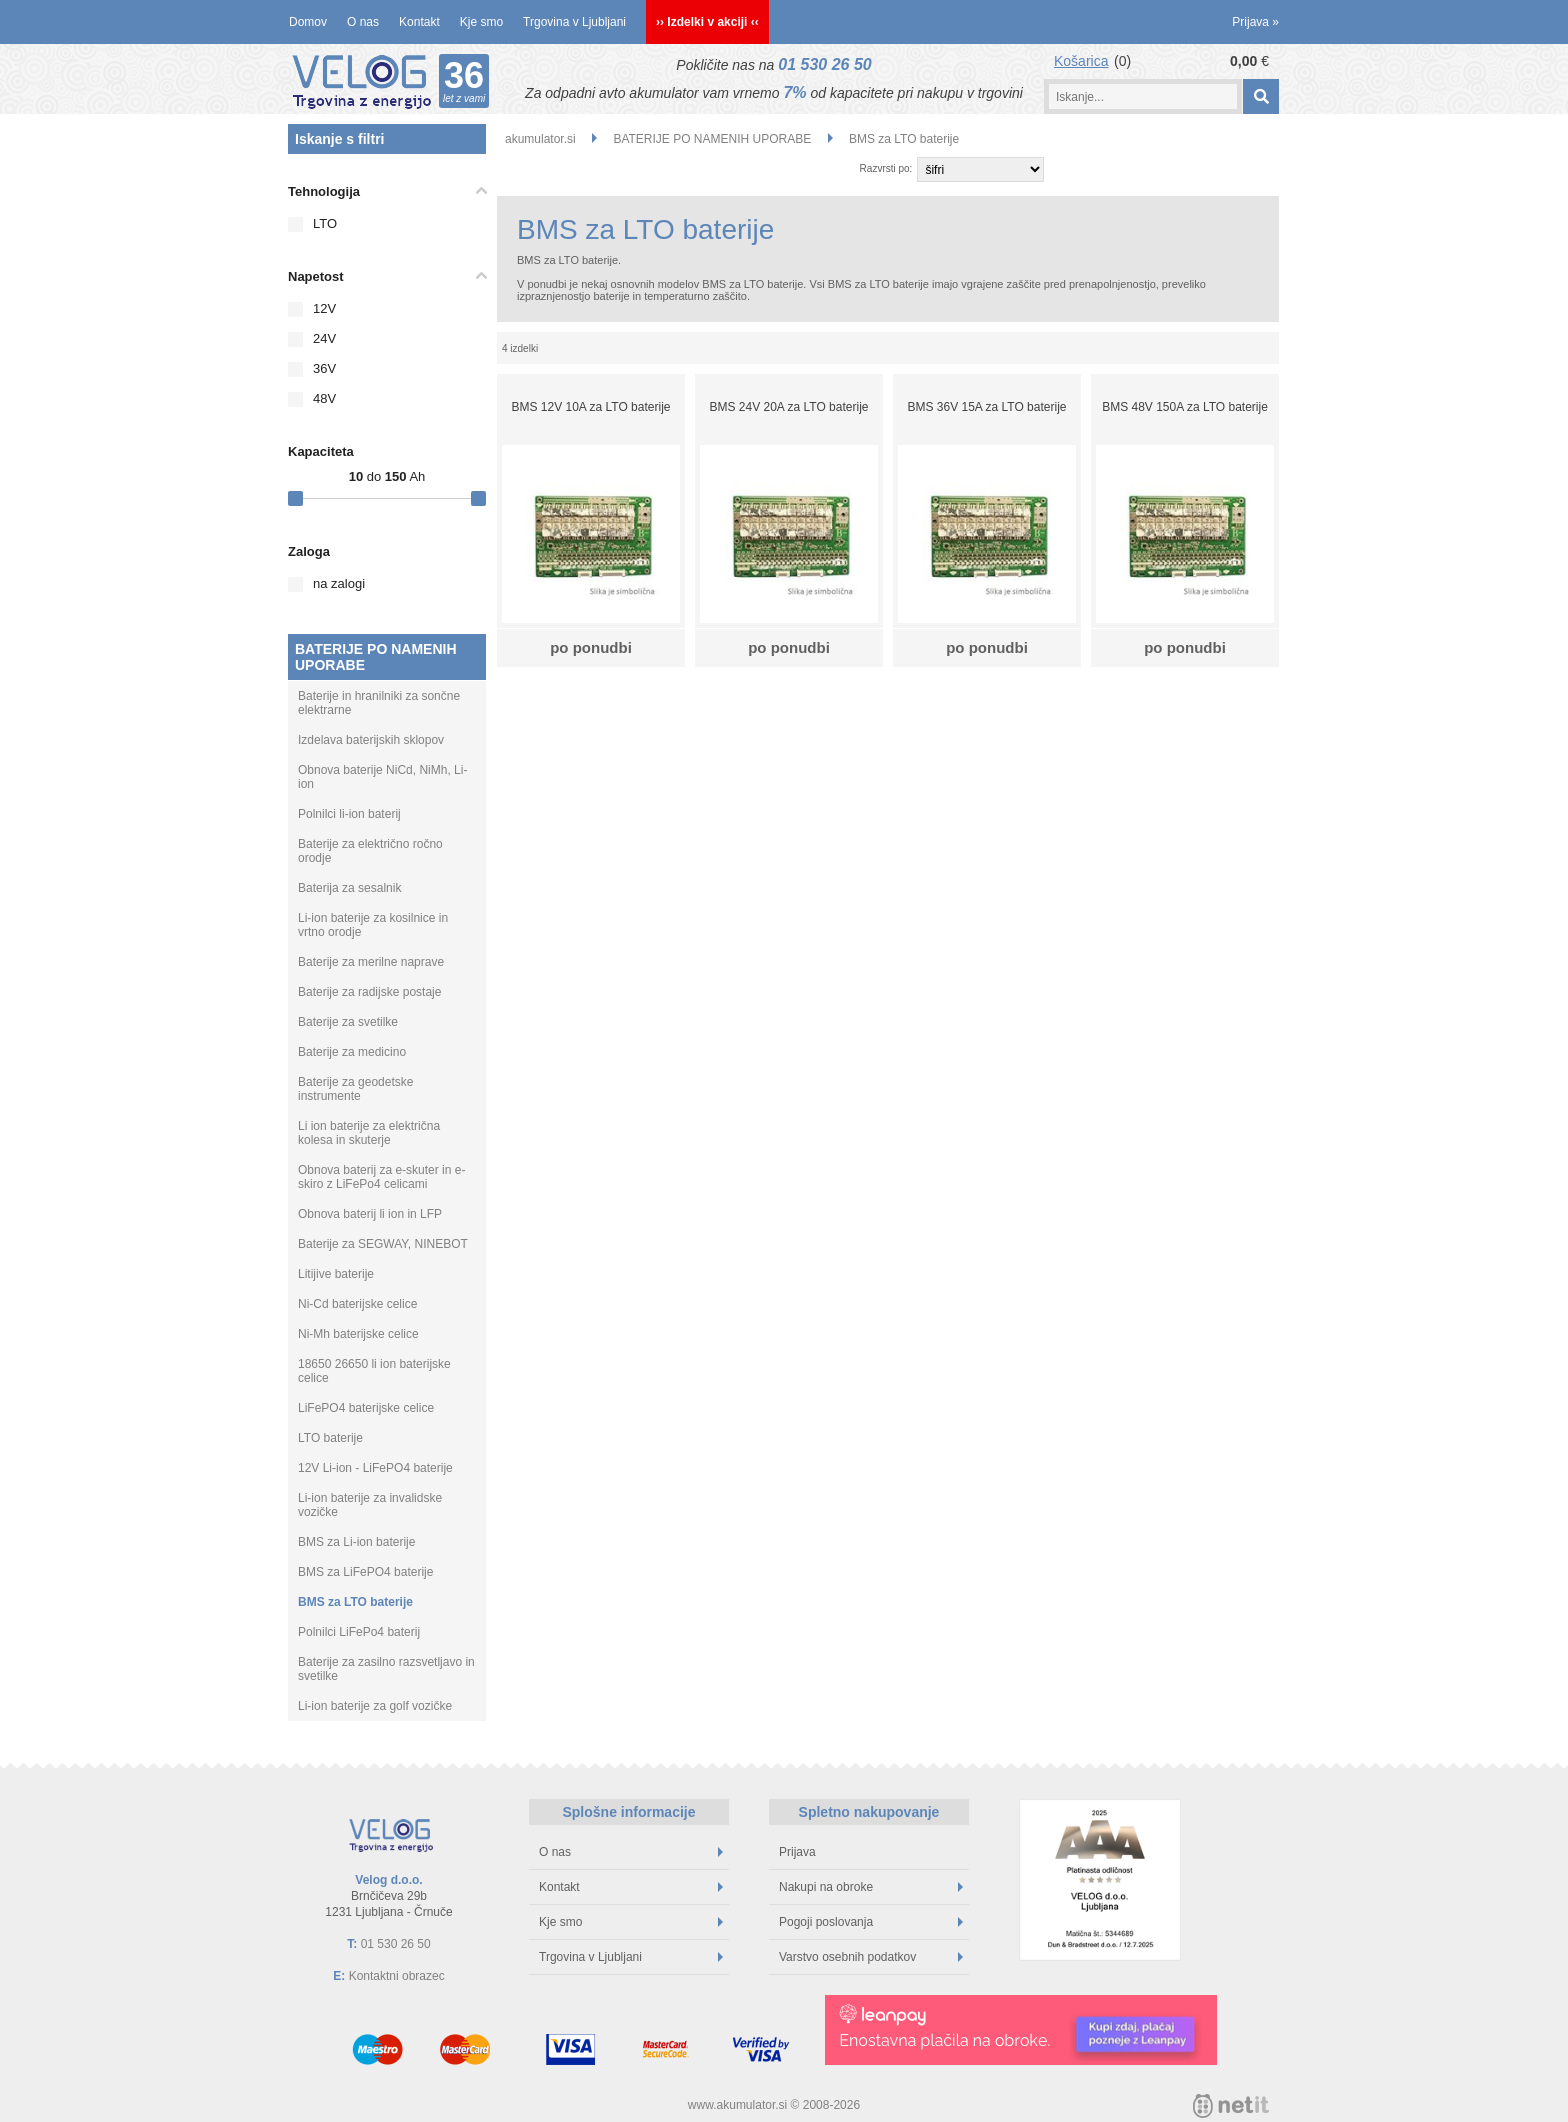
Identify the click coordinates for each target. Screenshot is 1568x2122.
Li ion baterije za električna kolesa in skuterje (369, 1133)
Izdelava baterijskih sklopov (371, 740)
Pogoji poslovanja (871, 1922)
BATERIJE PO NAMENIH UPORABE (376, 657)
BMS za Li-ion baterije (356, 1542)
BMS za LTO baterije (355, 1602)
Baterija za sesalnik (349, 888)
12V (324, 308)
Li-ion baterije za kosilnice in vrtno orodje (373, 925)
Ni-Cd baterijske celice (357, 1304)
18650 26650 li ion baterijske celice (374, 1371)
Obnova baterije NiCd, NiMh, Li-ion (382, 777)
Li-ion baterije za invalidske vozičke (370, 1505)
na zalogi (339, 583)
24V (324, 338)
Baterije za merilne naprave (371, 962)
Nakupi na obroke (871, 1887)
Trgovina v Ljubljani (574, 22)
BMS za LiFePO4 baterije (365, 1572)
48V (324, 398)
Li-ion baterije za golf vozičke (375, 1706)
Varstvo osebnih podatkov (871, 1957)
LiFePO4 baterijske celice (366, 1408)
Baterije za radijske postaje (369, 992)
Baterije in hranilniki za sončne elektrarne (379, 703)
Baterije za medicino (352, 1052)
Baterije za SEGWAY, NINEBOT (383, 1244)
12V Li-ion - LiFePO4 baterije (375, 1468)
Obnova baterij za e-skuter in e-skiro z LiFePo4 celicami (381, 1177)
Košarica (1081, 61)
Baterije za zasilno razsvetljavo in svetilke (386, 1669)
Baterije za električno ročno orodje (370, 851)
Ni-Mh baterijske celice (358, 1334)
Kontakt (419, 22)
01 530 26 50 (824, 64)
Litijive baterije (336, 1274)
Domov (308, 22)
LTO (325, 223)
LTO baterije (330, 1438)
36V (324, 368)
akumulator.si (540, 139)
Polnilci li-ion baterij (349, 814)
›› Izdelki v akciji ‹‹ (707, 22)
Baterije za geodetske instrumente (355, 1089)
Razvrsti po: (886, 168)
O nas (363, 22)
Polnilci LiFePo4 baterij (359, 1632)
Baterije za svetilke (348, 1022)
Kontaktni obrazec (397, 1976)
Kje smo (481, 22)
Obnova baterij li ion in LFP (370, 1214)
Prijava (1255, 22)
